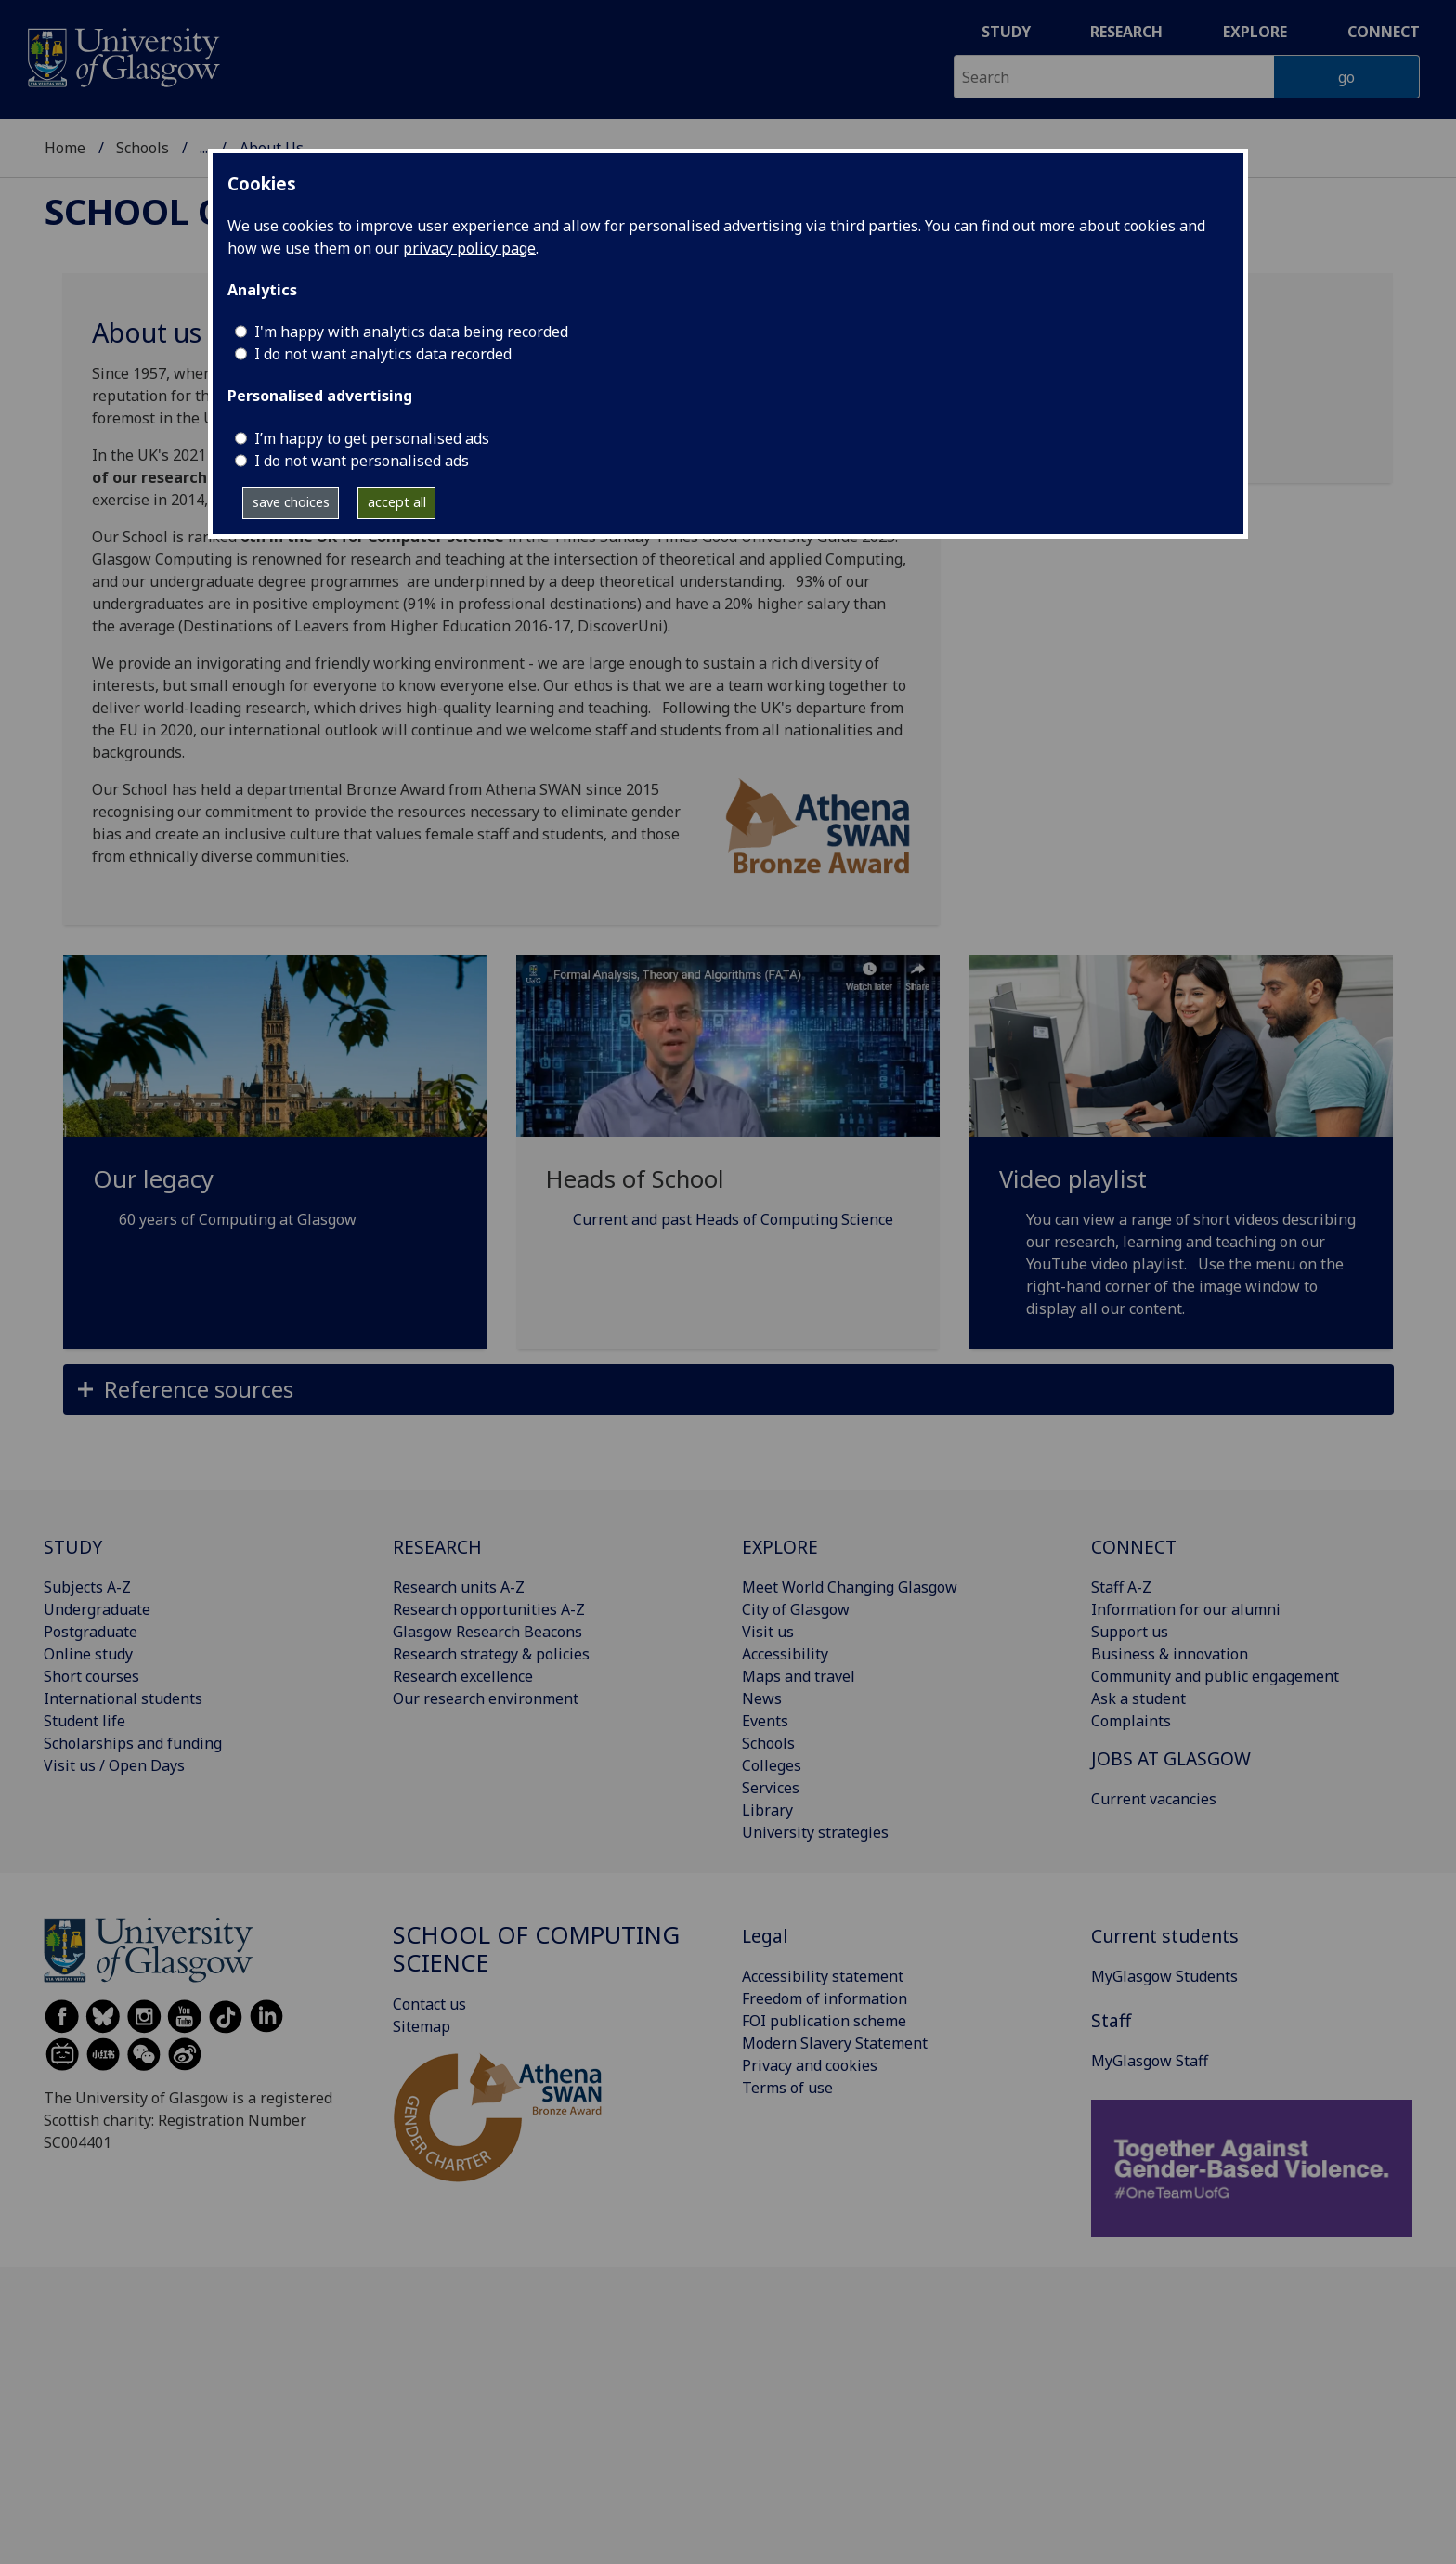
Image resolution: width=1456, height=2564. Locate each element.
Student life (84, 1721)
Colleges (771, 1765)
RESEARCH (437, 1546)
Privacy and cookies (810, 2065)
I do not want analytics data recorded (383, 354)
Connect (1383, 31)
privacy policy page (469, 248)
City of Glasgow (796, 1609)
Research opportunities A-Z (489, 1609)
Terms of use (787, 2087)
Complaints (1131, 1721)
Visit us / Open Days (114, 1765)
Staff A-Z (1121, 1587)
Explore (1255, 31)
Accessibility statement (823, 1976)
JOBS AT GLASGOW (1171, 1758)
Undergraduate (97, 1609)
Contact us (429, 2004)
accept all (397, 502)
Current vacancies (1153, 1799)
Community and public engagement (1215, 1676)
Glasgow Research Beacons (487, 1631)
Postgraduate (90, 1631)
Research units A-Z (459, 1587)
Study (1006, 31)
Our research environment (485, 1698)
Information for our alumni (1185, 1609)
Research (1126, 31)
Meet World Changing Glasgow (849, 1587)
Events (765, 1721)
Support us (1129, 1631)
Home (65, 147)
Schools (142, 147)
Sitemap (421, 2026)
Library (767, 1810)
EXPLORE (780, 1546)
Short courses (91, 1676)
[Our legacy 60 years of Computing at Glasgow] (275, 1114)
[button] (728, 1389)
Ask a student (1138, 1698)
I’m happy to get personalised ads (371, 438)
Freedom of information (824, 1998)
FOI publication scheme (824, 2021)
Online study (88, 1654)
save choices (291, 502)
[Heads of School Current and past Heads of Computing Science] (728, 1114)
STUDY (73, 1546)
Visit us (768, 1631)
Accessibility (785, 1654)
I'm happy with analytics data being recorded (411, 331)
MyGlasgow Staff (1149, 2060)
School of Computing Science (536, 1949)
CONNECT (1133, 1546)
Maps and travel (798, 1676)
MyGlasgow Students (1164, 1976)
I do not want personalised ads (361, 460)
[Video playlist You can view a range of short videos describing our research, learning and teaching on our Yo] (1181, 1159)
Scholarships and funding (133, 1743)
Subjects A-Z (87, 1587)
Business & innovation (1169, 1654)
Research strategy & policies (491, 1654)
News (762, 1698)
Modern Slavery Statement (835, 2043)
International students (123, 1698)
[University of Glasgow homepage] (122, 55)
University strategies (815, 1832)
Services (771, 1787)
